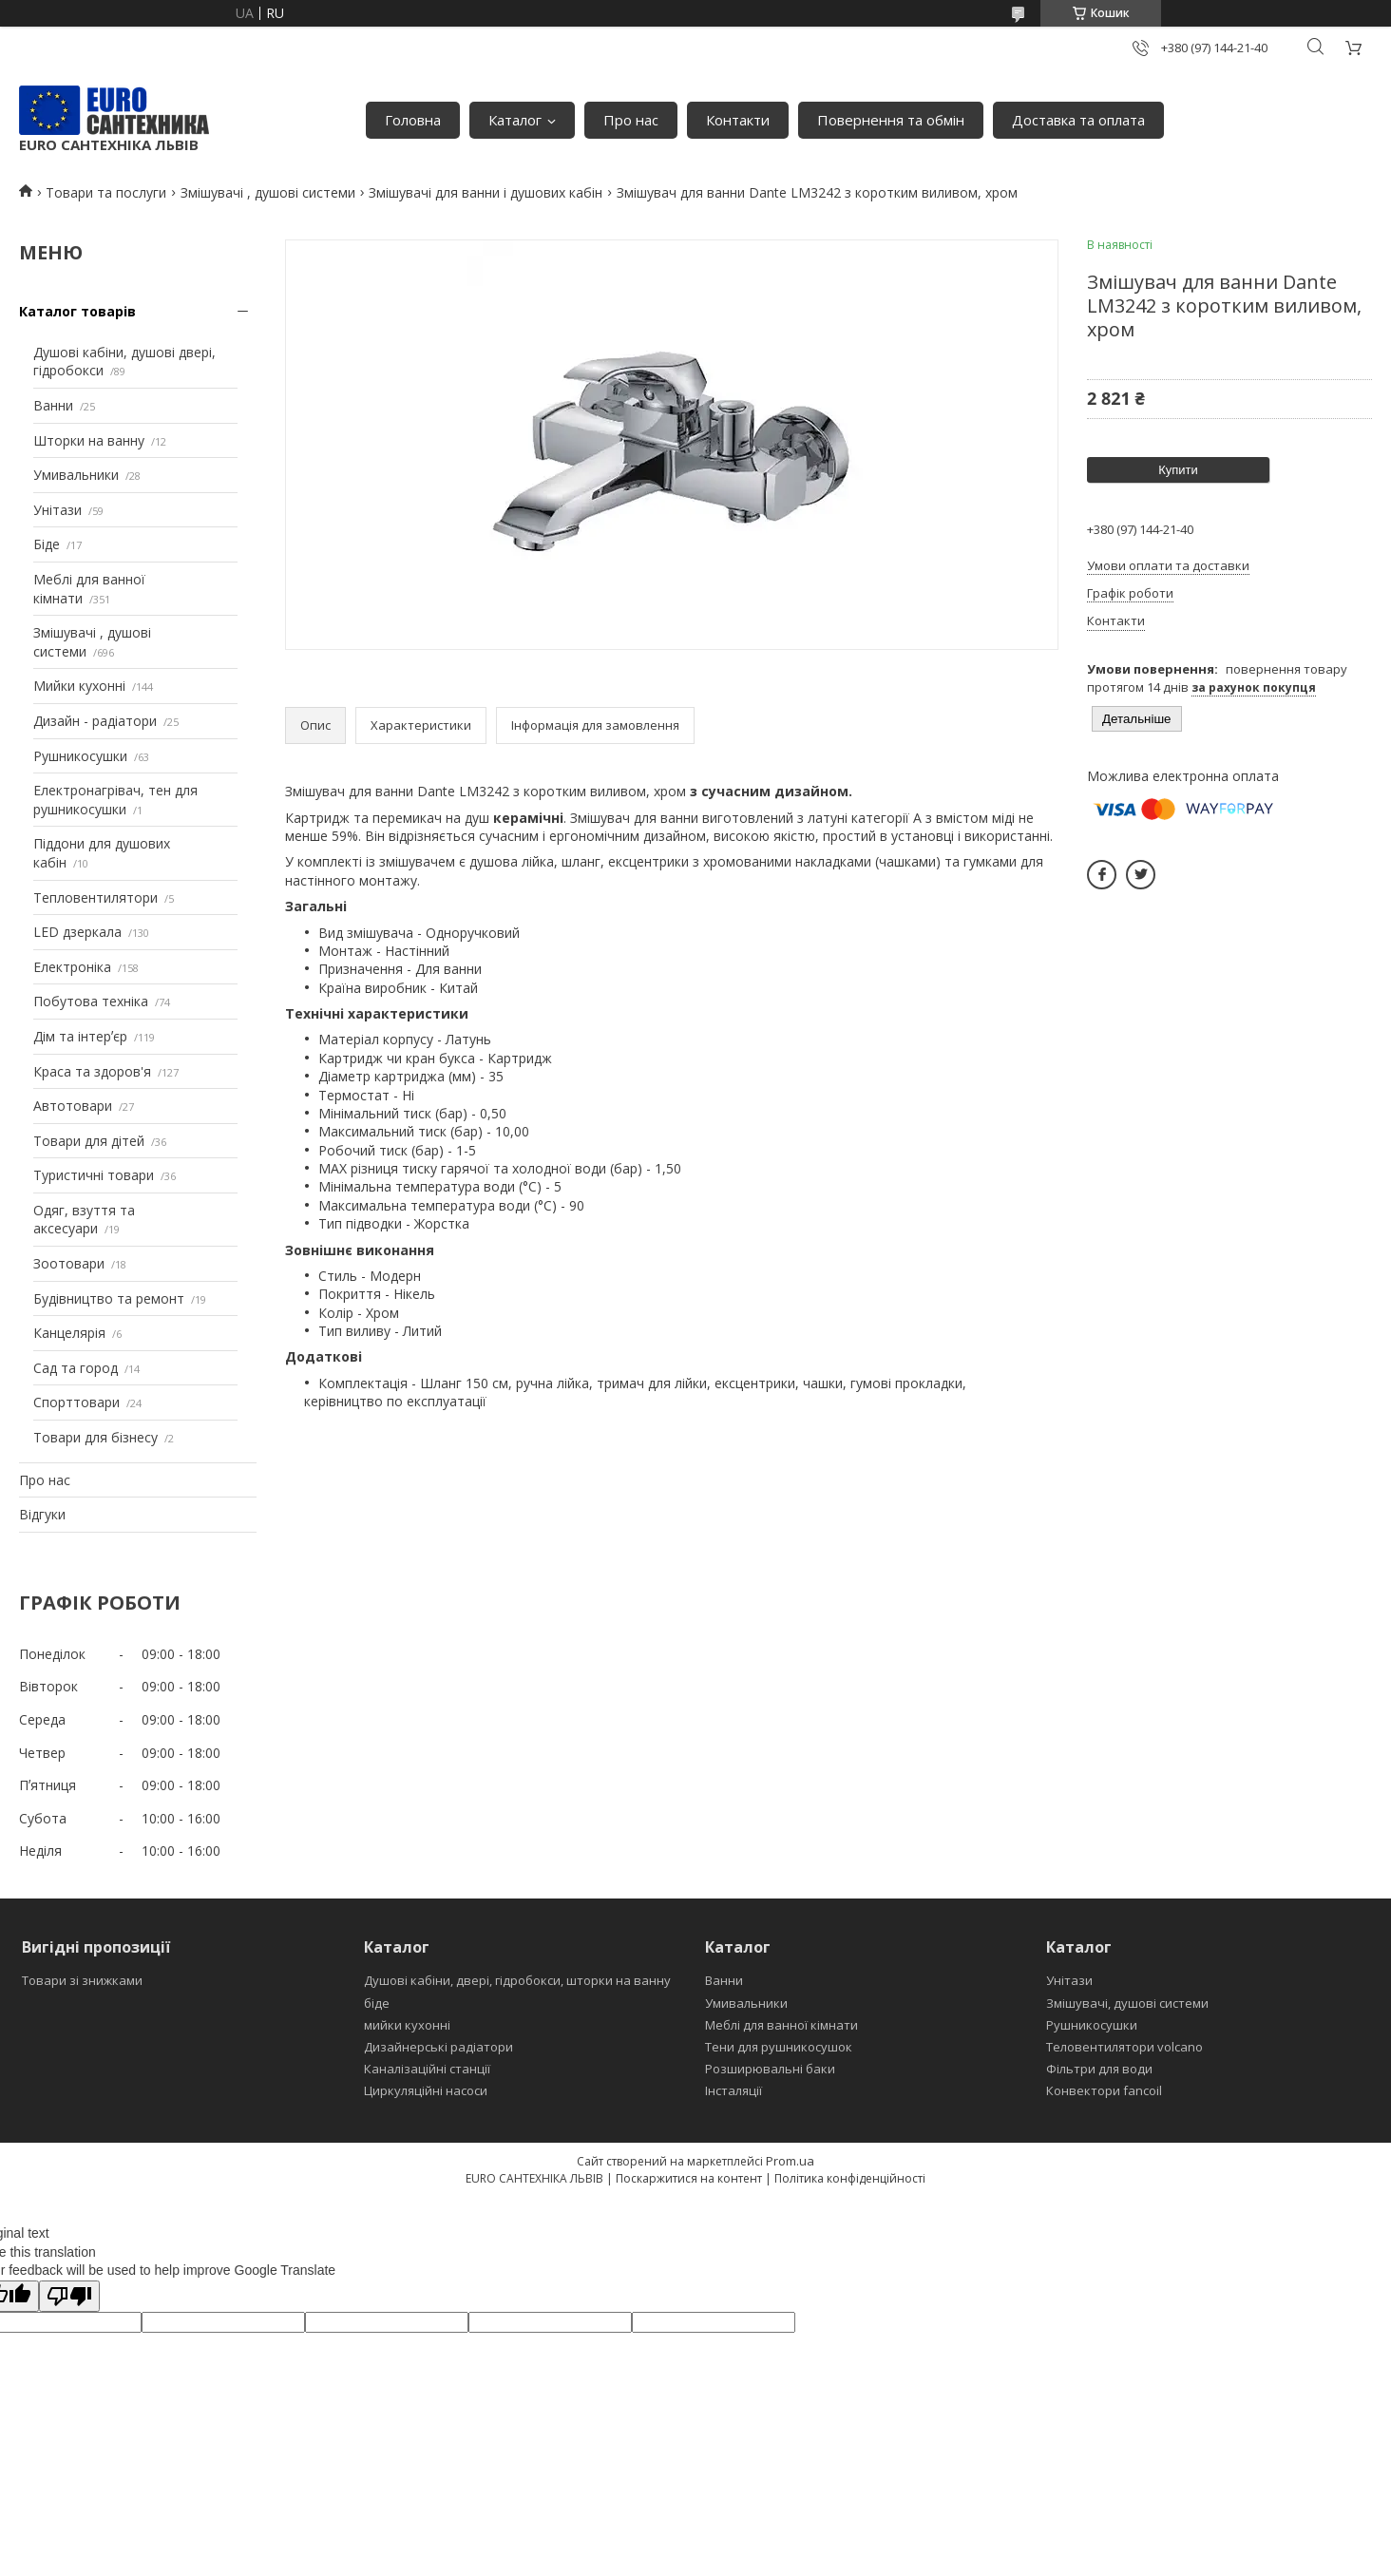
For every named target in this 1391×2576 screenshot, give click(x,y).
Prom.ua (790, 2160)
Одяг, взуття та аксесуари (84, 1219)
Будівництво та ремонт (108, 1298)
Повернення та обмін (890, 119)
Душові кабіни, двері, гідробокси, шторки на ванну (517, 1980)
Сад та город (75, 1368)
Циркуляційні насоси (425, 2090)
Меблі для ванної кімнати (781, 2024)
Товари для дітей (88, 1141)
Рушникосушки (80, 756)
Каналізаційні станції (427, 2068)
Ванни (53, 405)
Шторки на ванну (88, 440)
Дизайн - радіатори (95, 721)
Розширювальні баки (770, 2068)
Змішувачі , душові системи (268, 192)
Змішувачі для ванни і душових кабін (485, 192)
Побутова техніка (90, 1001)
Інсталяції (733, 2090)
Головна (413, 119)
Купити (1178, 470)
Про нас (630, 119)
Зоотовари (69, 1263)
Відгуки (42, 1514)
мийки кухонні (407, 2024)
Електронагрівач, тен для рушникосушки (115, 799)
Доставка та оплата (1078, 119)
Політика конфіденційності (849, 2178)
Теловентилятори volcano (1124, 2046)
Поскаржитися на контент (689, 2178)
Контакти (738, 119)
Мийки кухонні (79, 686)
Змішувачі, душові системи (1127, 2003)
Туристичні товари (93, 1175)
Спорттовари (76, 1402)
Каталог (515, 119)
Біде (46, 544)
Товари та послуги (106, 192)
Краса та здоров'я (92, 1071)
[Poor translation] (69, 2296)
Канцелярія (69, 1333)
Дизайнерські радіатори (438, 2046)
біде (377, 2003)
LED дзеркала (77, 932)
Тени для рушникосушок (778, 2046)
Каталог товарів (77, 311)
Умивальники (76, 475)
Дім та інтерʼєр (80, 1036)
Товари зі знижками (82, 1980)
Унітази (57, 510)
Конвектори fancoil (1104, 2090)
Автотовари (72, 1106)
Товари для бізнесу (95, 1437)
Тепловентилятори (95, 897)
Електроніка (72, 967)
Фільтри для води (1099, 2068)
